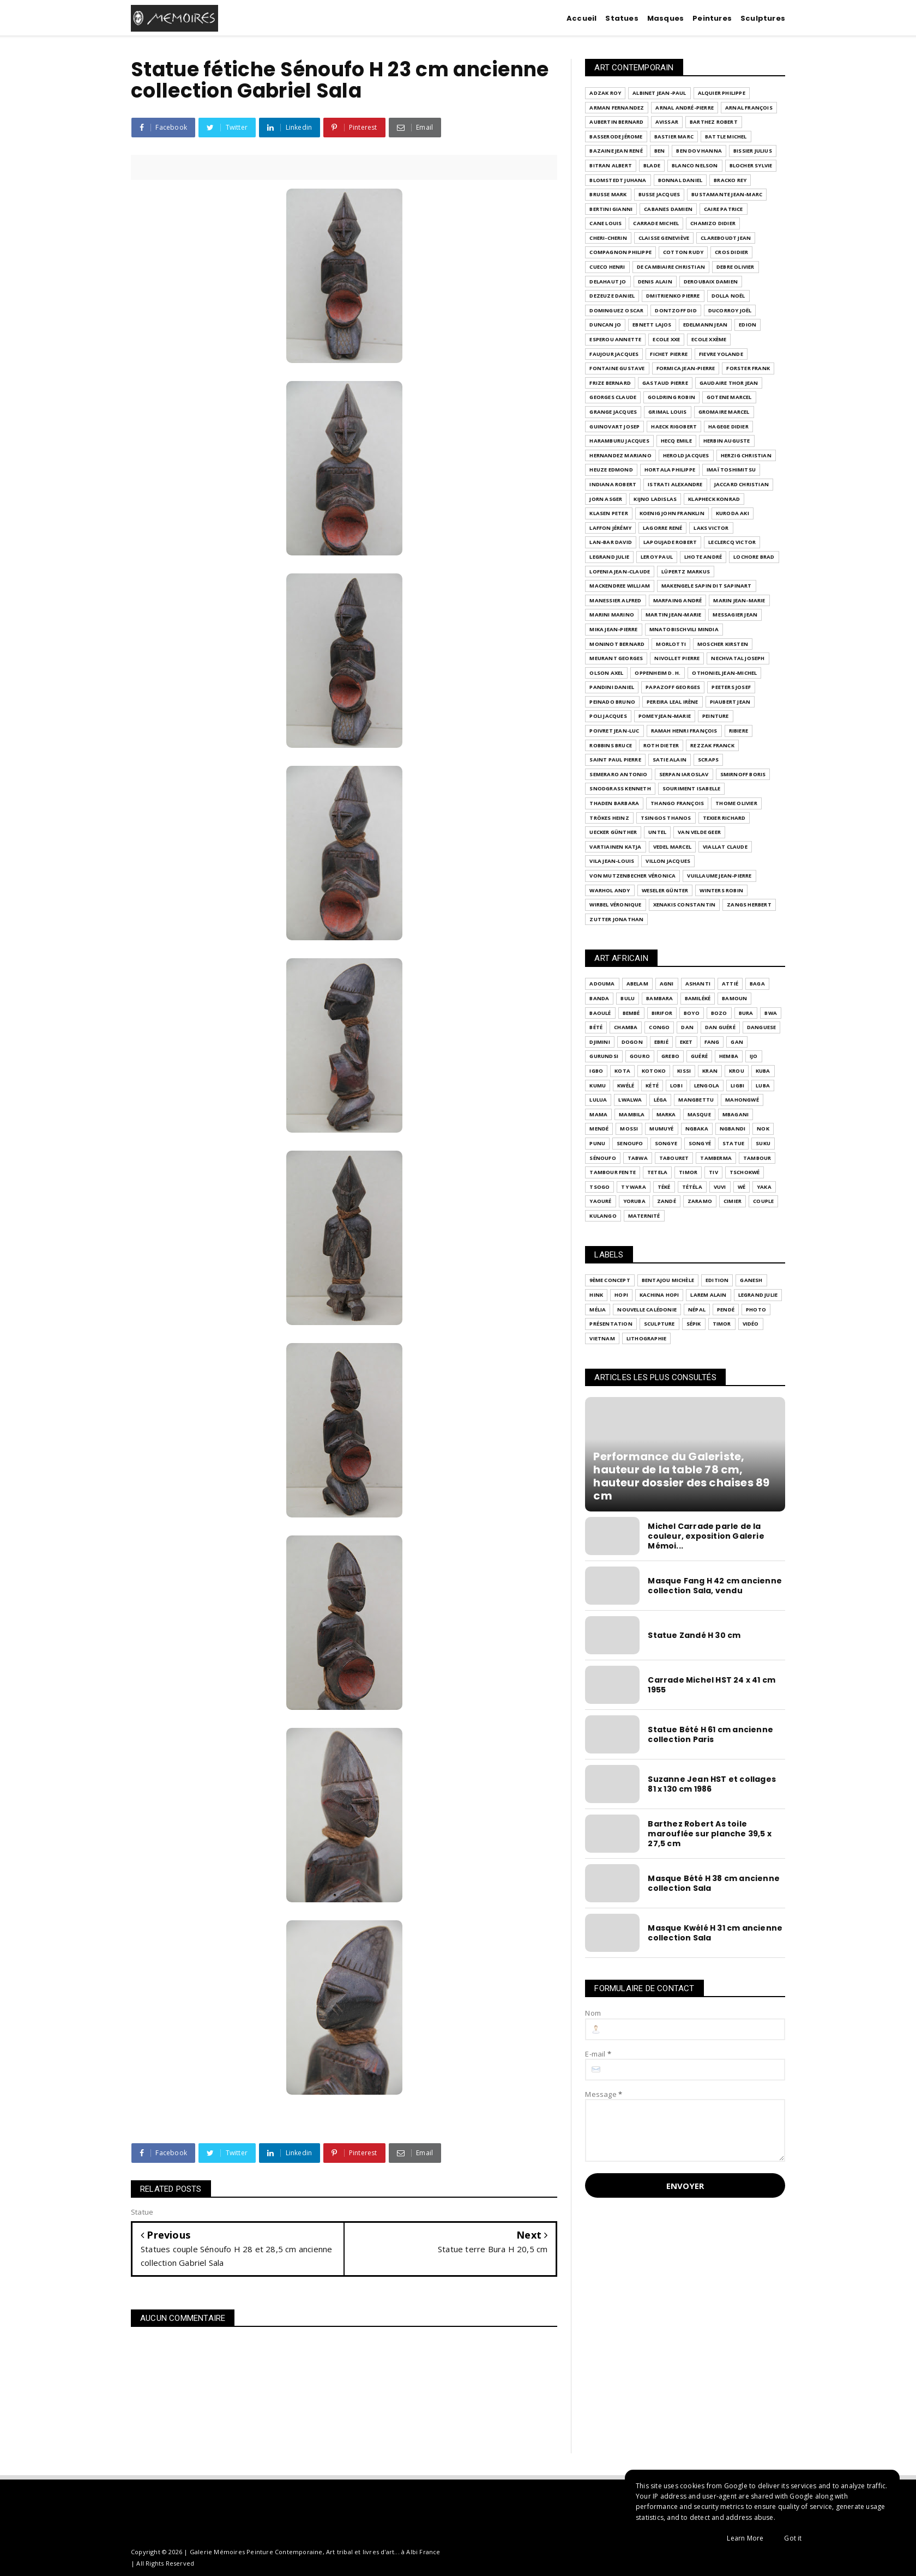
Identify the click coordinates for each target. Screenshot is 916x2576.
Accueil (581, 18)
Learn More (745, 2538)
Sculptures (762, 18)
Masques (665, 18)
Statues (621, 18)
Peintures (712, 18)
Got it (792, 2538)
